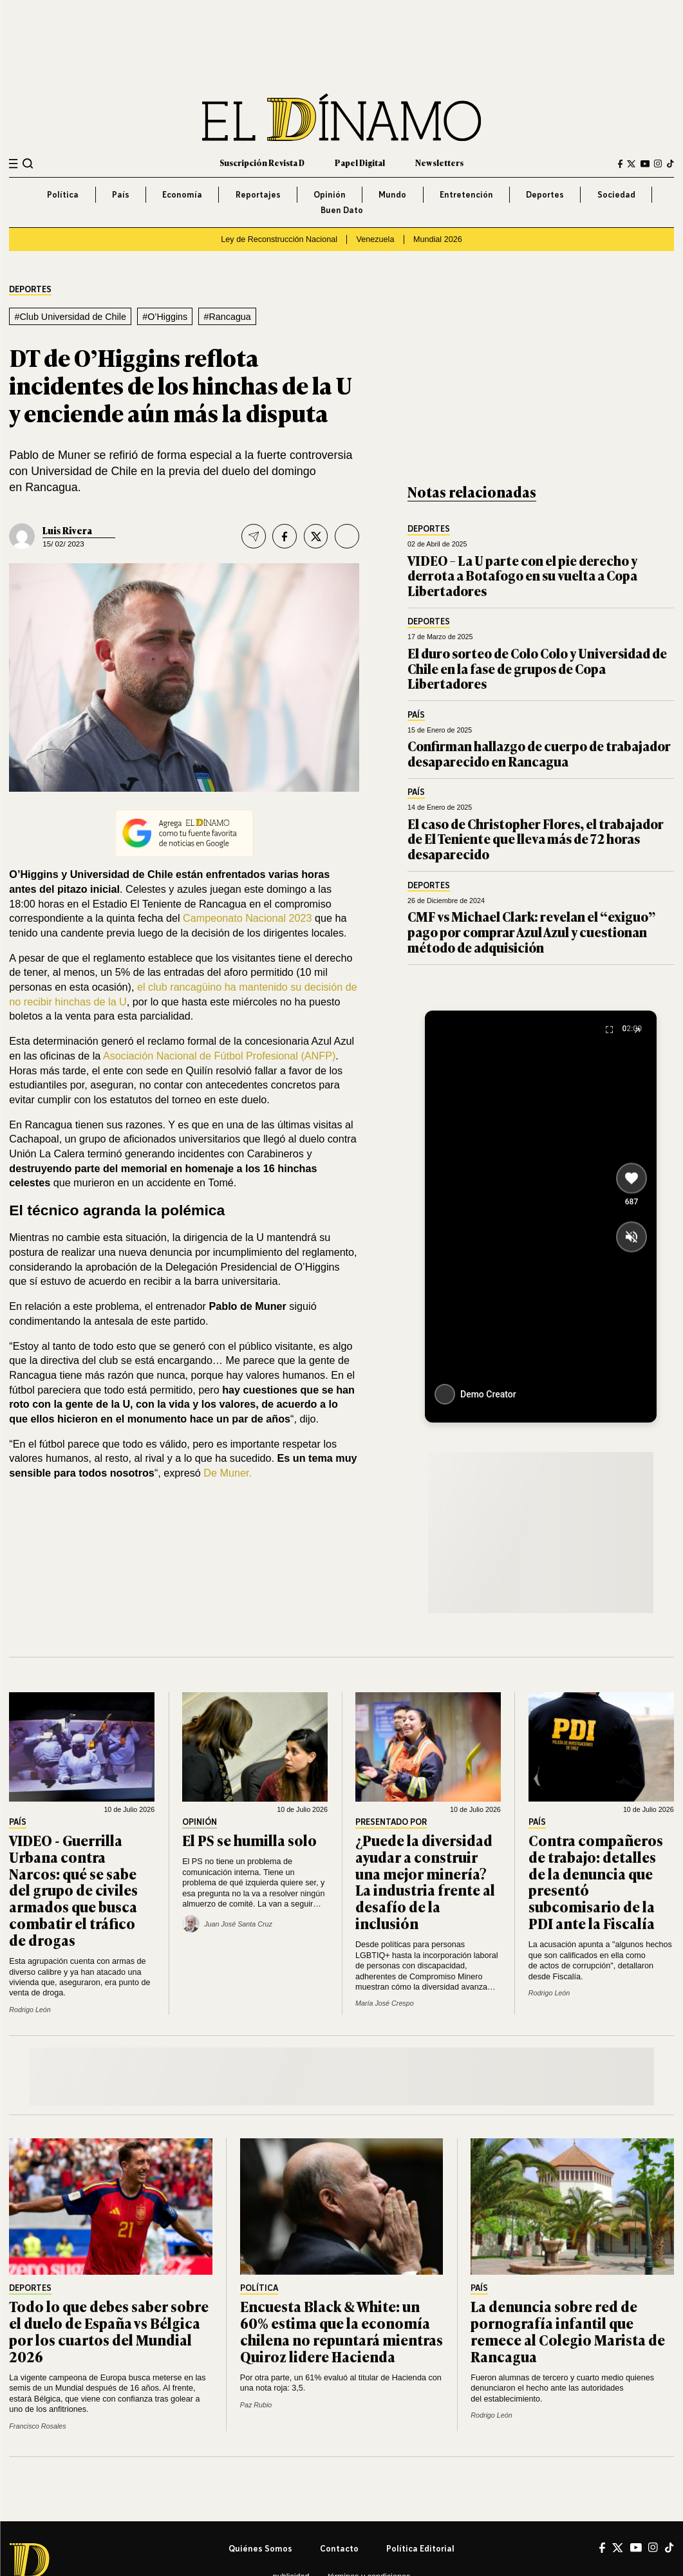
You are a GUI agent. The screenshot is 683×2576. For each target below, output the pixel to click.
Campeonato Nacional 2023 (247, 918)
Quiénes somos (260, 2548)
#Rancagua (227, 317)
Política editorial (420, 2548)
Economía (182, 194)
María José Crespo (384, 2003)
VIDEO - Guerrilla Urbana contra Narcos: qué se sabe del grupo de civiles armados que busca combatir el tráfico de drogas (73, 1890)
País (120, 194)
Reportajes (258, 194)
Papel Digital (360, 163)
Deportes (545, 194)
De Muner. (227, 1473)
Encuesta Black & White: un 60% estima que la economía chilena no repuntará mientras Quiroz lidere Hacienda (341, 2331)
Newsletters (439, 163)
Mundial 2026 (437, 239)
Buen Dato (342, 210)
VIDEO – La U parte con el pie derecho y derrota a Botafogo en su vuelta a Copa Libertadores (522, 575)
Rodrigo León (29, 2009)
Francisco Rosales (37, 2426)
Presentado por (391, 1822)
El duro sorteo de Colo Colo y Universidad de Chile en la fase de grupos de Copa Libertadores (537, 668)
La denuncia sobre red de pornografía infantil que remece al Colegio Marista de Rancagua (568, 2331)
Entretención (466, 194)
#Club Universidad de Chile (70, 317)
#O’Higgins (164, 317)
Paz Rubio (256, 2405)
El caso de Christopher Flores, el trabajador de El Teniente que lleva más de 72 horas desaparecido (535, 838)
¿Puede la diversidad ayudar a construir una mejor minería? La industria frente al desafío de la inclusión (425, 1881)
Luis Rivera (67, 530)
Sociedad (616, 194)
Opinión (329, 194)
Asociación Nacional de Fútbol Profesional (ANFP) (219, 1055)
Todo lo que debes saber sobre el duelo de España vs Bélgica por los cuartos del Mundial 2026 (109, 2331)
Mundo (392, 194)
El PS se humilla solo (249, 1840)
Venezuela (376, 239)
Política (63, 194)
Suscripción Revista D (262, 163)
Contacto (339, 2548)
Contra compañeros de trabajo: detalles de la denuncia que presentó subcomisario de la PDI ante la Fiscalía (596, 1881)
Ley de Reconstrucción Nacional (279, 239)
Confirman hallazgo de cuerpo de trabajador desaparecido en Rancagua (539, 753)
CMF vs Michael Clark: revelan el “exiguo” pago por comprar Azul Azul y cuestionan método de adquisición (531, 931)
